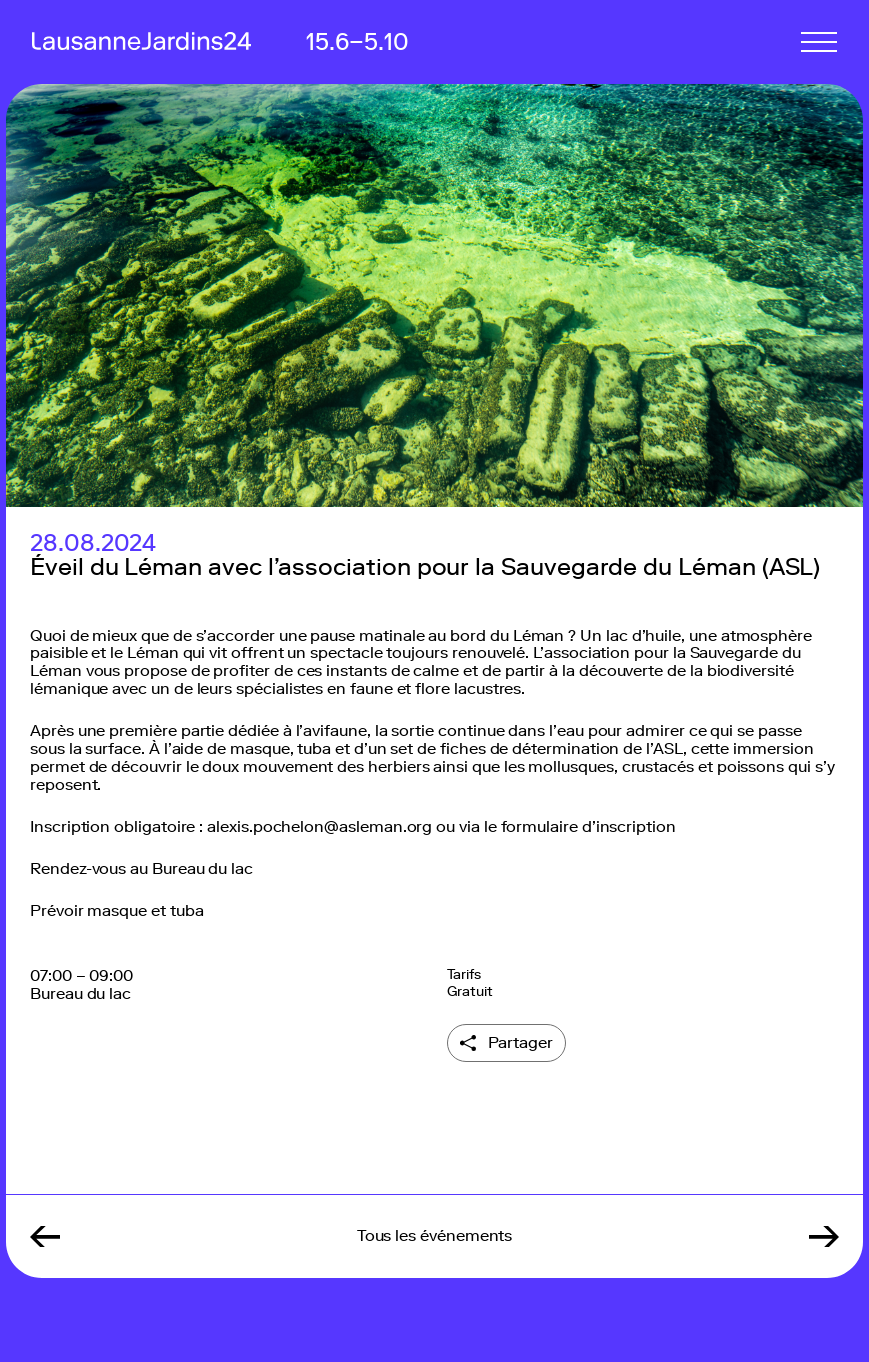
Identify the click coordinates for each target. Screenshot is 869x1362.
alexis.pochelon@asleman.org (319, 826)
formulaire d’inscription (588, 826)
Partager (520, 1042)
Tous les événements (435, 1235)
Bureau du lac (202, 868)
